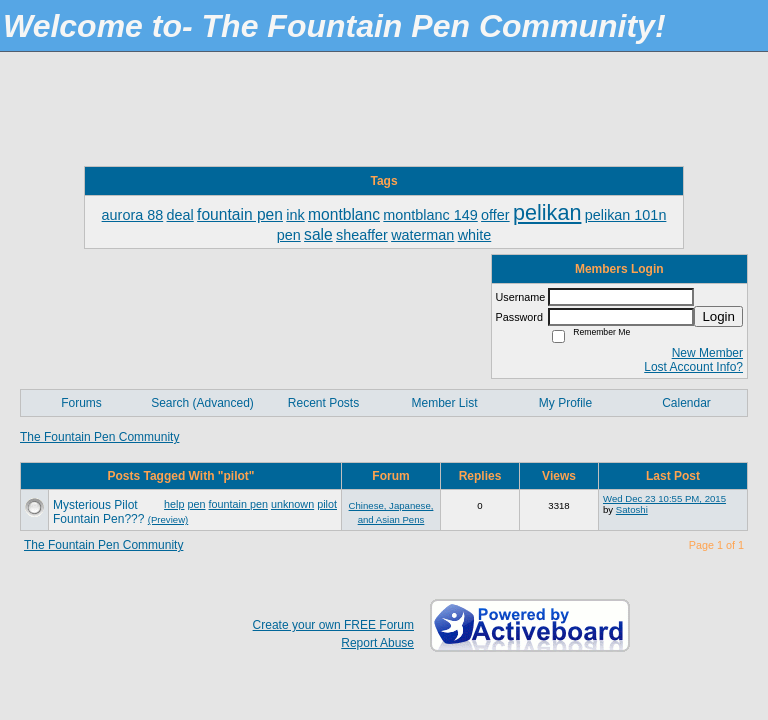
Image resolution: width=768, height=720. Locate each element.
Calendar (686, 403)
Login (718, 316)
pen (197, 504)
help (174, 504)
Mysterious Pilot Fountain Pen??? (98, 512)
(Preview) (168, 519)
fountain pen (238, 504)
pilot (327, 504)
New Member (707, 353)
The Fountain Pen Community (99, 437)
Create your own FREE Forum (333, 625)
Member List (444, 403)
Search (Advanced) (202, 403)
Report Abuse (377, 643)
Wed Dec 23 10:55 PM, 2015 (664, 498)
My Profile (565, 403)
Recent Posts (323, 403)
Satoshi (632, 509)
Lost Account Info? (693, 367)
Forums (81, 403)
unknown (292, 504)
